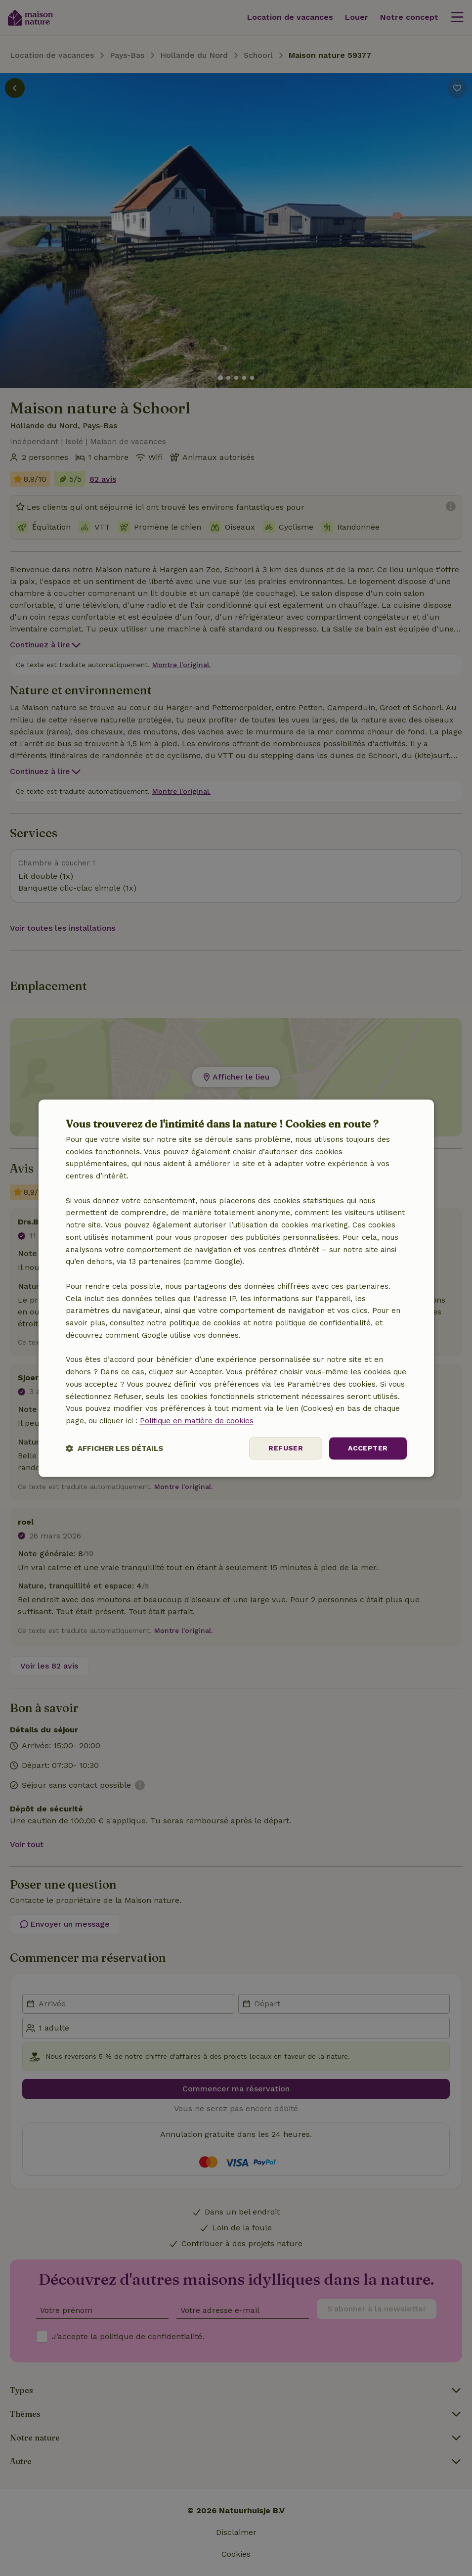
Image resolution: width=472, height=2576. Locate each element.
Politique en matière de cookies (197, 1421)
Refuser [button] (285, 1448)
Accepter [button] (367, 1448)
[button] (114, 1448)
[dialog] (236, 1288)
